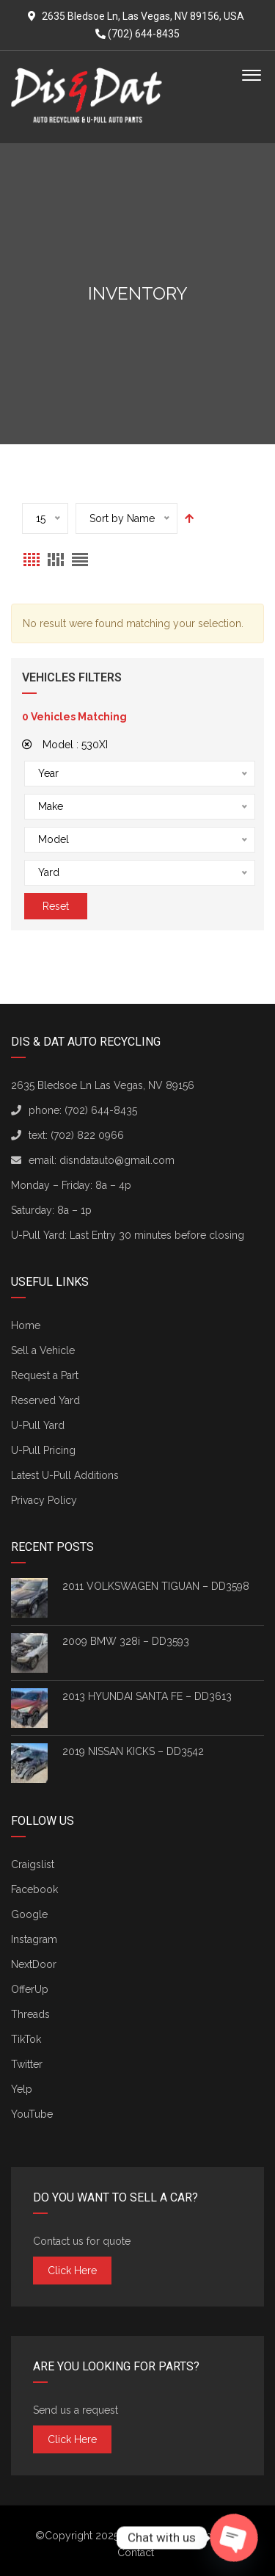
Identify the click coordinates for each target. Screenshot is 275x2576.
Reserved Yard (45, 1400)
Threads (30, 2014)
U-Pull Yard (38, 1425)
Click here (72, 2270)
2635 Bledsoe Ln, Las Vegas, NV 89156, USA (143, 16)
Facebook (34, 1889)
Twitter (27, 2064)
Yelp (21, 2089)
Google (29, 1914)
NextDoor (33, 1964)
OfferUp (29, 1989)
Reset (56, 906)
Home (25, 1325)
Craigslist (32, 1864)
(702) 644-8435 (137, 34)
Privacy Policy (44, 1500)
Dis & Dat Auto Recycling (181, 2535)
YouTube (32, 2114)
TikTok (26, 2039)
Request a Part (44, 1375)
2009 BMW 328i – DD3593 (125, 1641)
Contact (135, 2552)
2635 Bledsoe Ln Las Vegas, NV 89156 (102, 1085)
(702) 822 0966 (87, 1135)
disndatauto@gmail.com (117, 1160)
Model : (65, 744)
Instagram (34, 1939)
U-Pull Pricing (43, 1450)
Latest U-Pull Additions (65, 1475)
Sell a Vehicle (43, 1350)
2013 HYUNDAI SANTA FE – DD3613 (147, 1696)
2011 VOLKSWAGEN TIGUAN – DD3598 (155, 1586)
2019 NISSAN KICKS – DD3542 (133, 1751)
